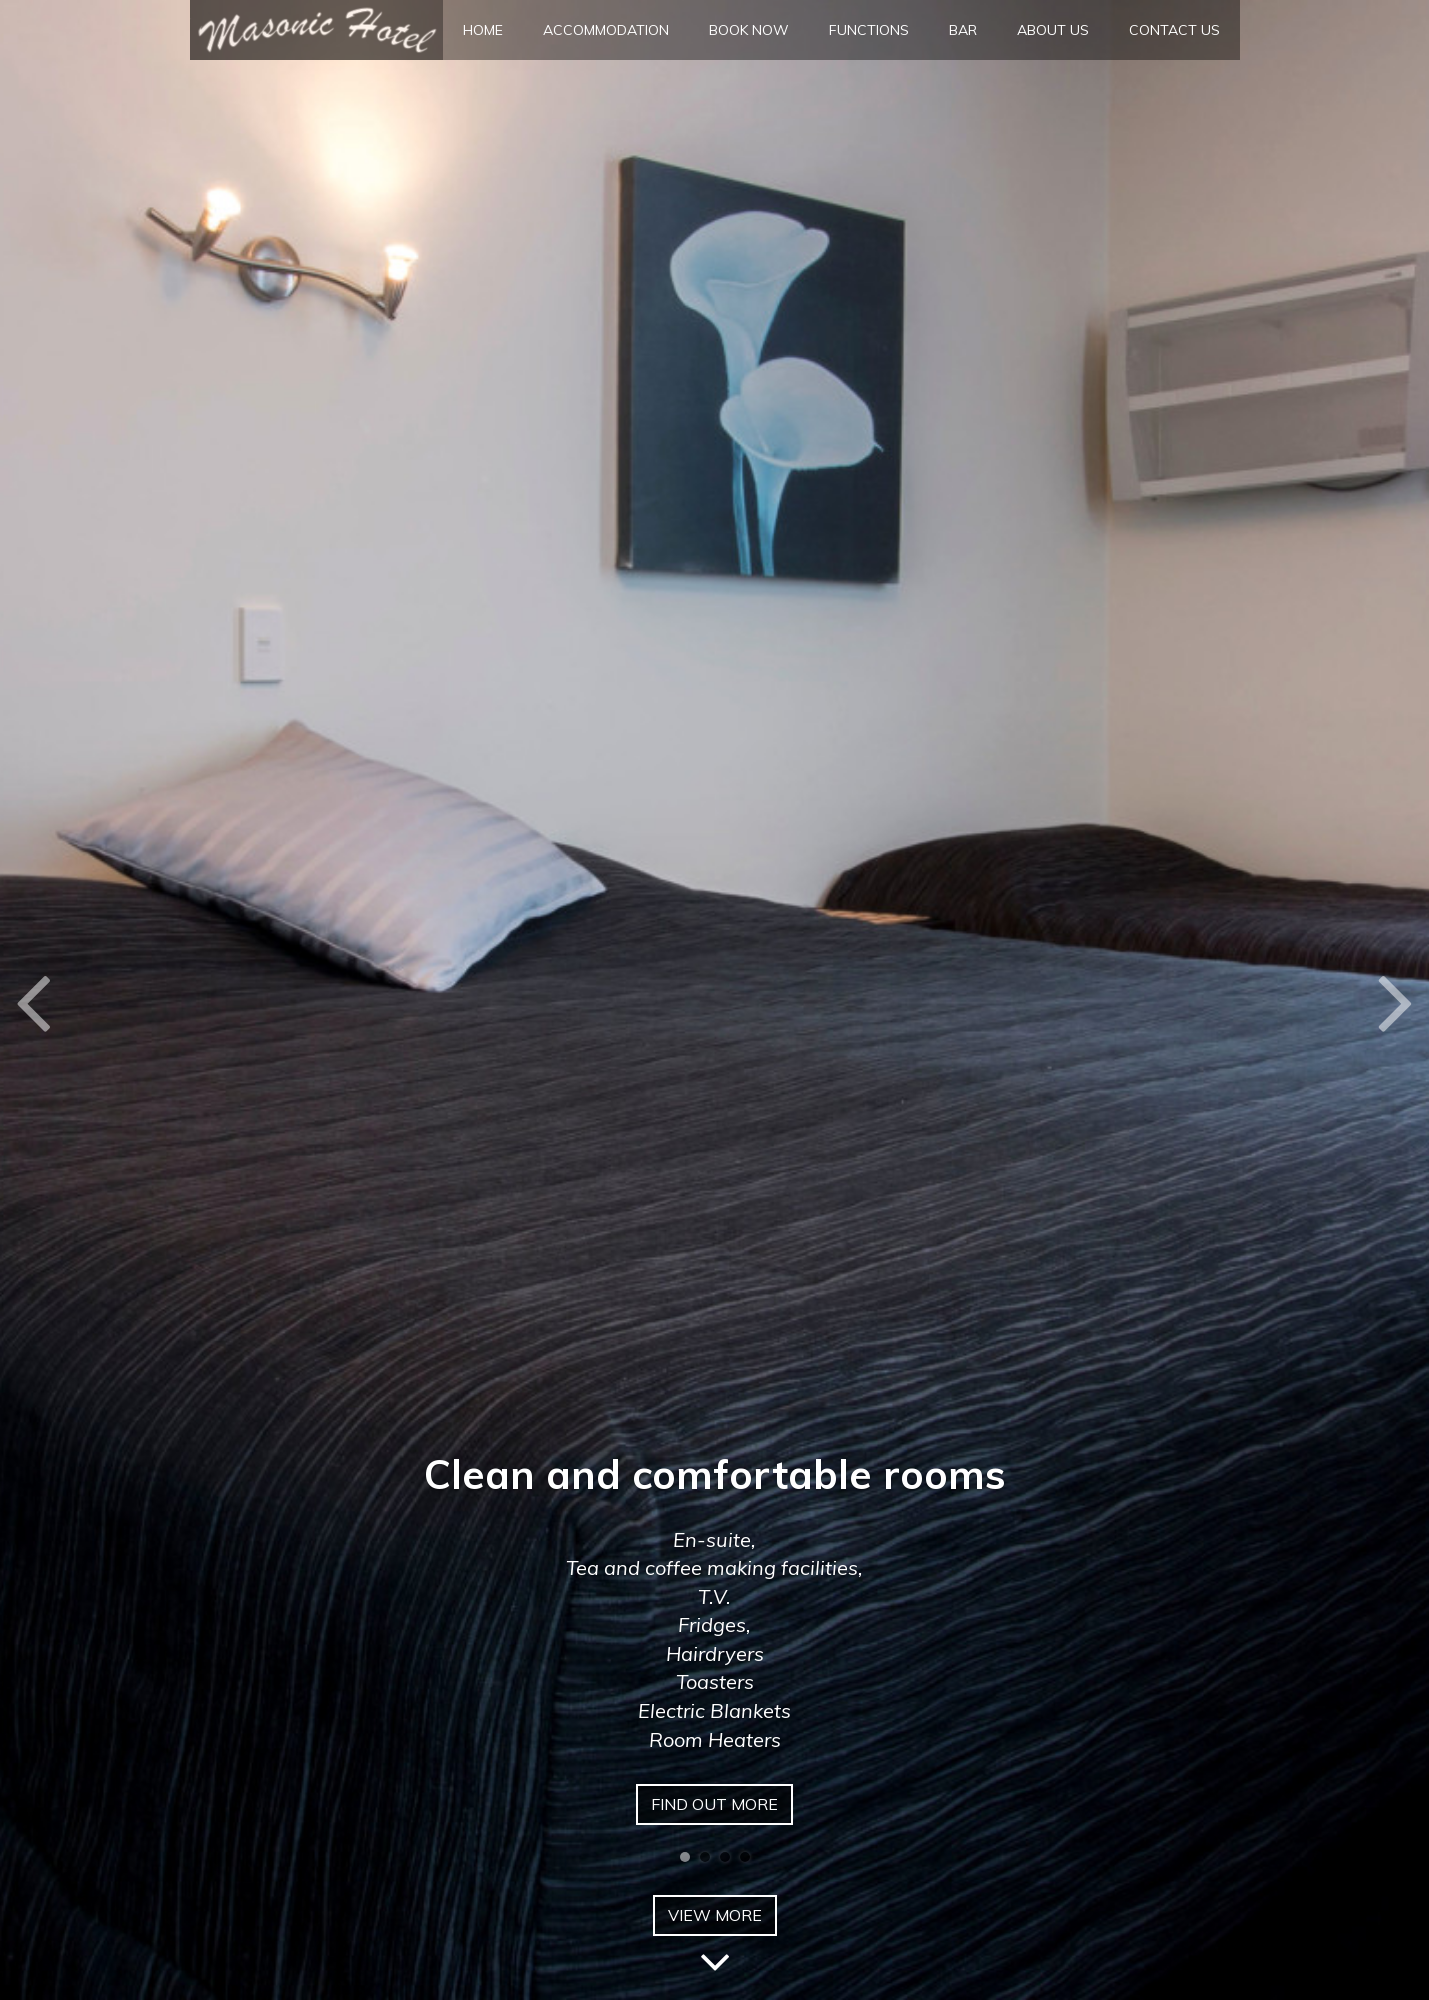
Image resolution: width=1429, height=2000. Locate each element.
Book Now (749, 30)
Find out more (714, 1804)
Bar (963, 30)
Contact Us (1174, 30)
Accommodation (606, 30)
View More (715, 1920)
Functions (869, 30)
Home (483, 30)
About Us (1053, 30)
